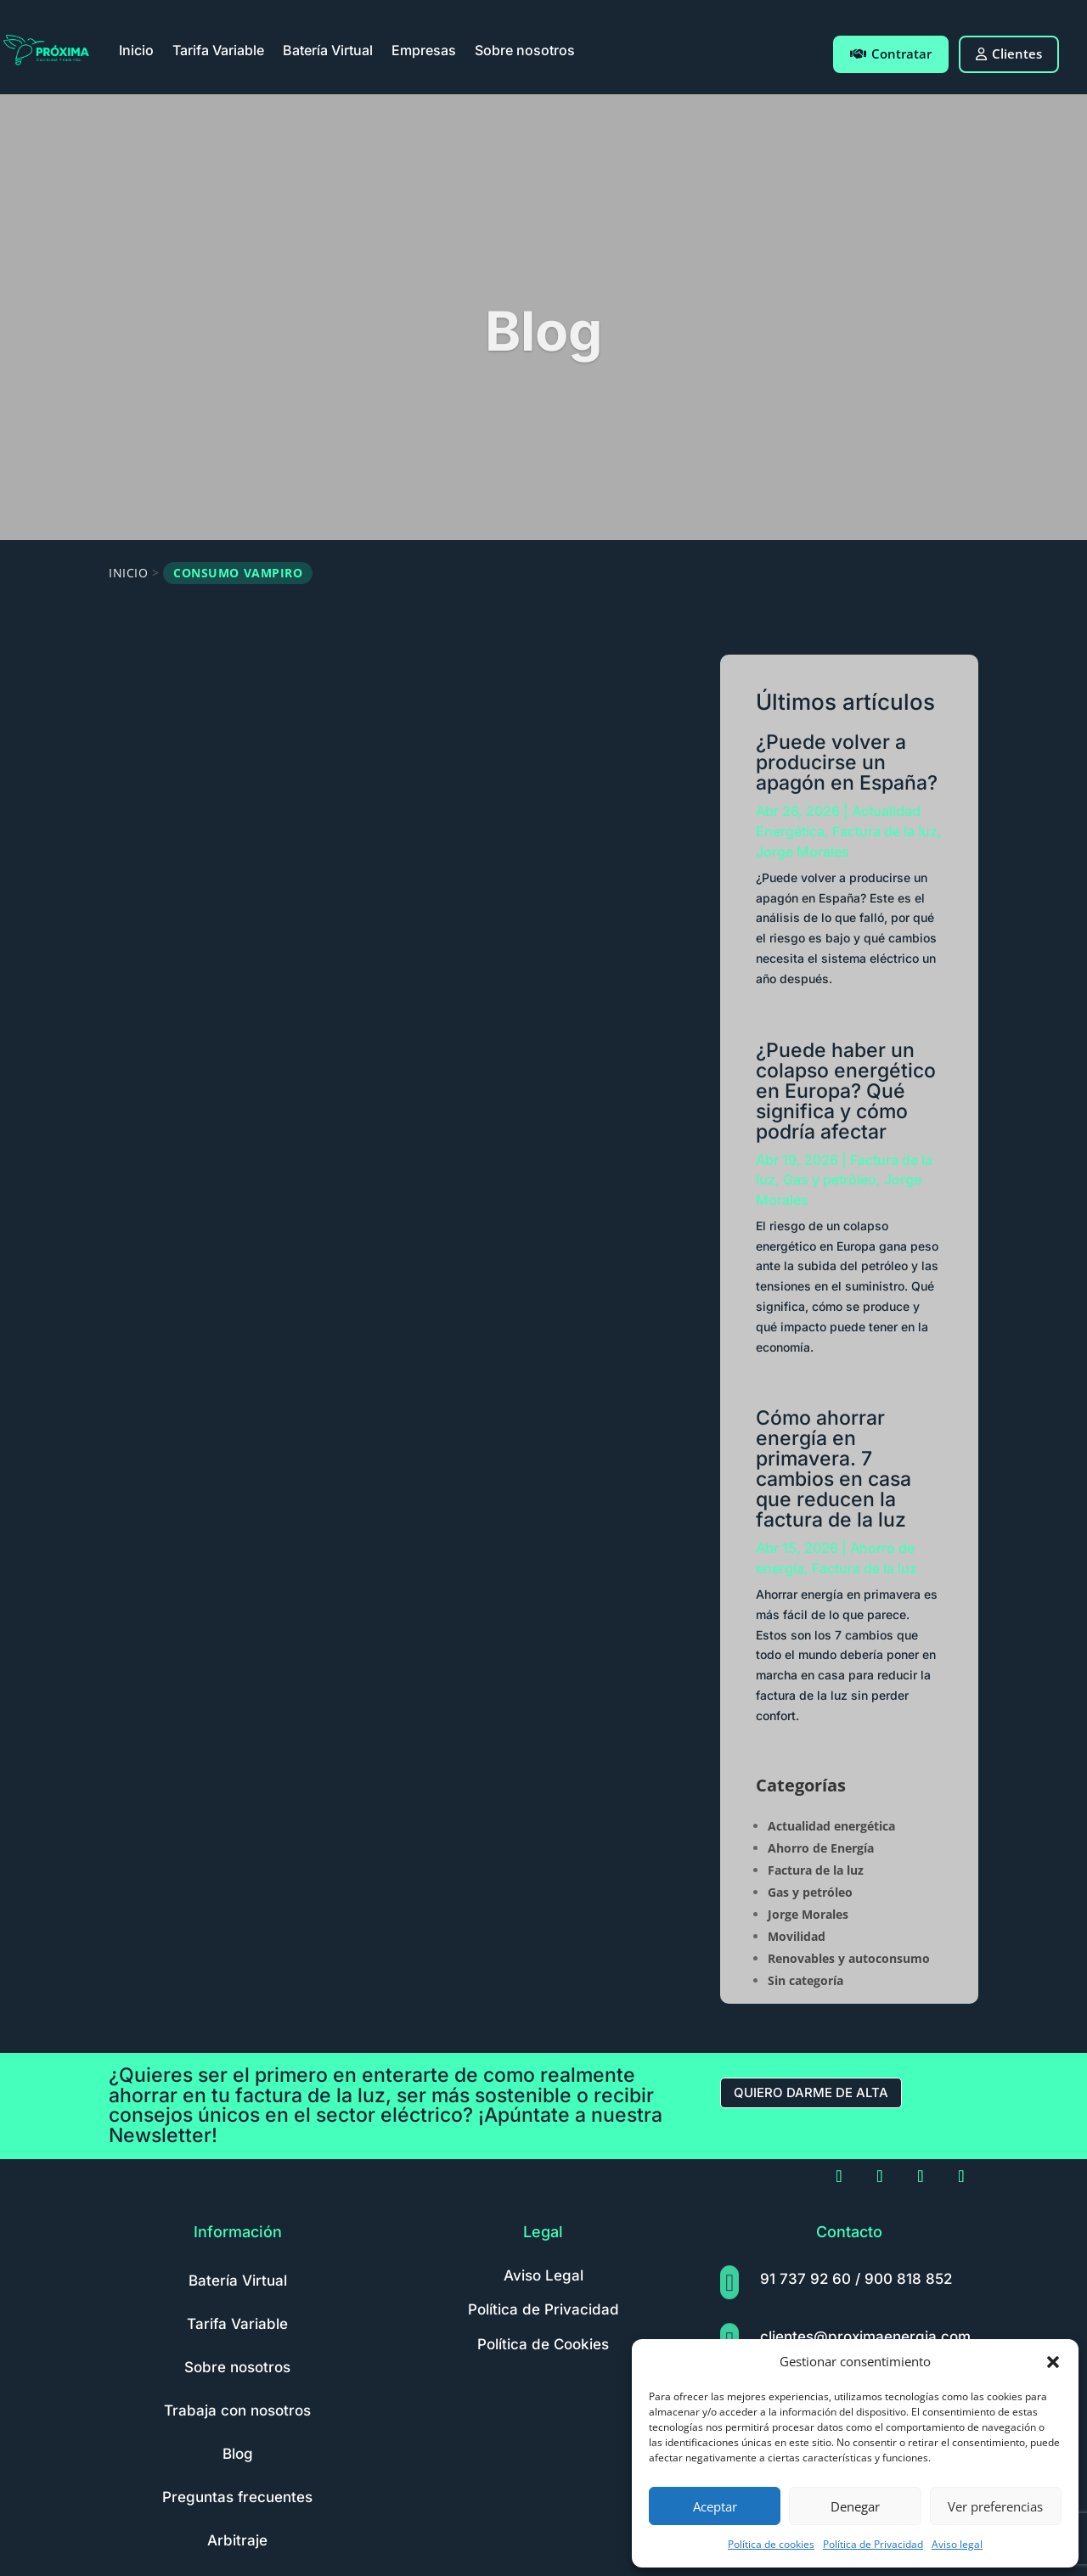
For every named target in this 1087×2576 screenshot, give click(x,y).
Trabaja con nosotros (237, 2410)
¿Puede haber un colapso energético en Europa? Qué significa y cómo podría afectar (846, 1091)
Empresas (423, 50)
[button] (1053, 2362)
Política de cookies (771, 2544)
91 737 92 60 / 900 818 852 (856, 2278)
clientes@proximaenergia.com (865, 2336)
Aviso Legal (543, 2275)
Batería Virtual (328, 50)
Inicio (136, 50)
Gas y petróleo (829, 1179)
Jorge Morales (802, 851)
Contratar (891, 53)
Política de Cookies (543, 2344)
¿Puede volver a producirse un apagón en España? (847, 762)
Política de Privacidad (873, 2544)
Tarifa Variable (218, 50)
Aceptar (715, 2506)
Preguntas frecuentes (237, 2497)
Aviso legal (957, 2544)
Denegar (855, 2506)
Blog (237, 2453)
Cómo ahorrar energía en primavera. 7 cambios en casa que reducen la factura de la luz (833, 1469)
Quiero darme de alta (811, 2092)
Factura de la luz (885, 831)
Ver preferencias (995, 2506)
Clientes (1009, 53)
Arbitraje (237, 2540)
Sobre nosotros (525, 50)
